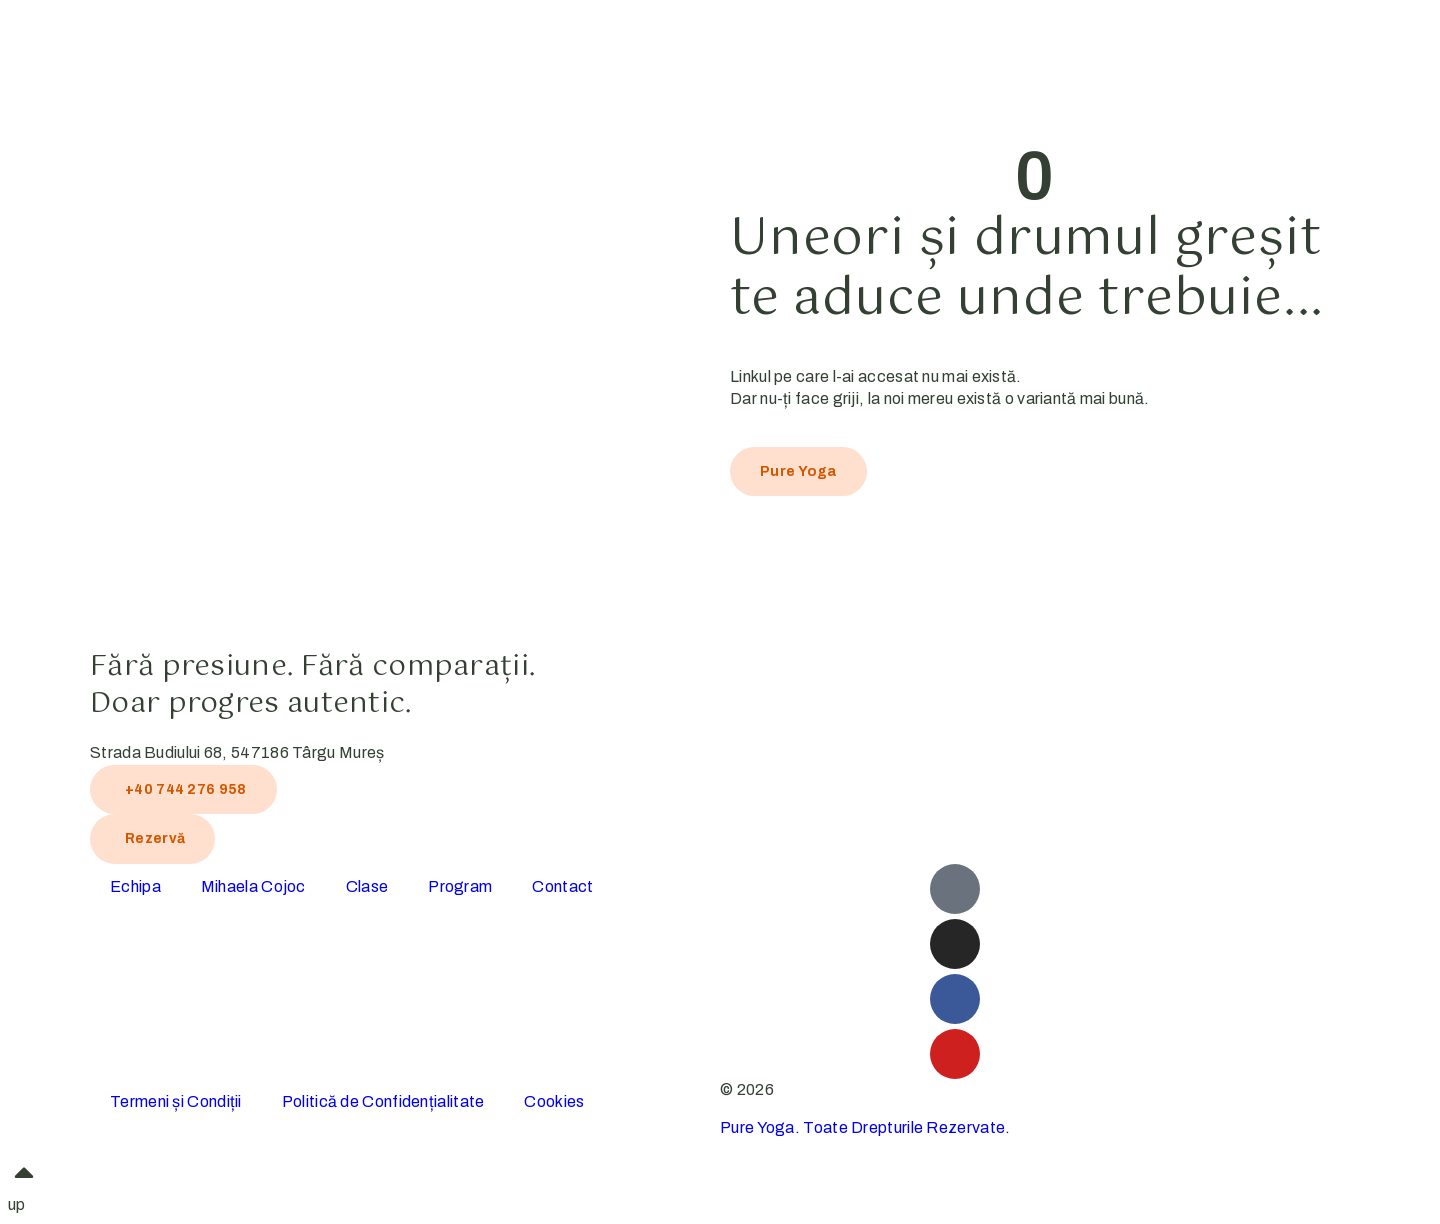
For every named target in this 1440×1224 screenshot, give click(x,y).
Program (460, 886)
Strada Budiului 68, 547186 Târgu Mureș (237, 752)
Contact (562, 886)
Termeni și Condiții (176, 1101)
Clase (367, 886)
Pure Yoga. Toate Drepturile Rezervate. (865, 1127)
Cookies (554, 1101)
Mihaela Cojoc (253, 886)
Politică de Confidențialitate (383, 1101)
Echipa (135, 886)
